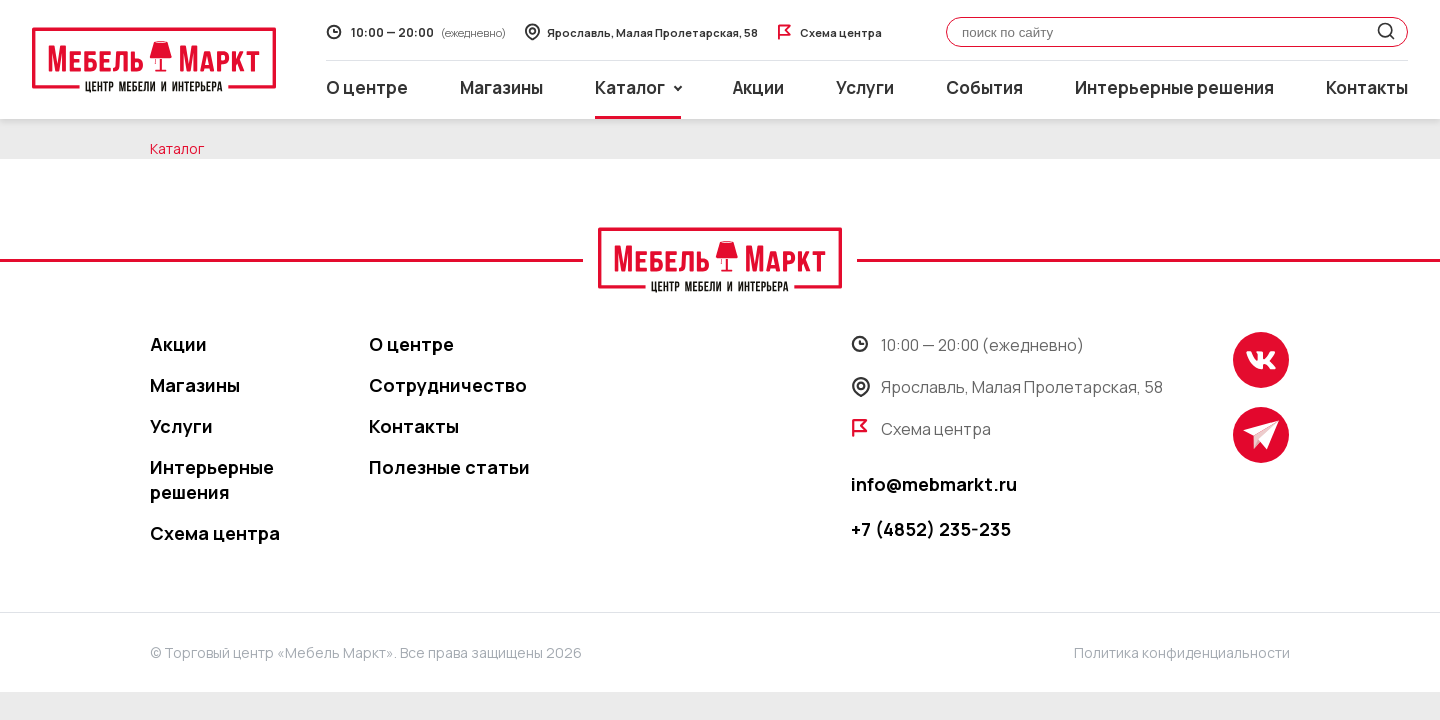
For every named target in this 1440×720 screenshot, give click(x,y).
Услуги (865, 87)
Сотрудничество (448, 385)
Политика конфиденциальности (1182, 652)
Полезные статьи (449, 467)
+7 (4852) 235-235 (931, 529)
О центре (367, 87)
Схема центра (215, 533)
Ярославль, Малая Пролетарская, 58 (1007, 387)
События (984, 87)
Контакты (1367, 87)
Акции (758, 87)
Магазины (501, 87)
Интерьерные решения (1174, 87)
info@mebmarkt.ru (934, 484)
